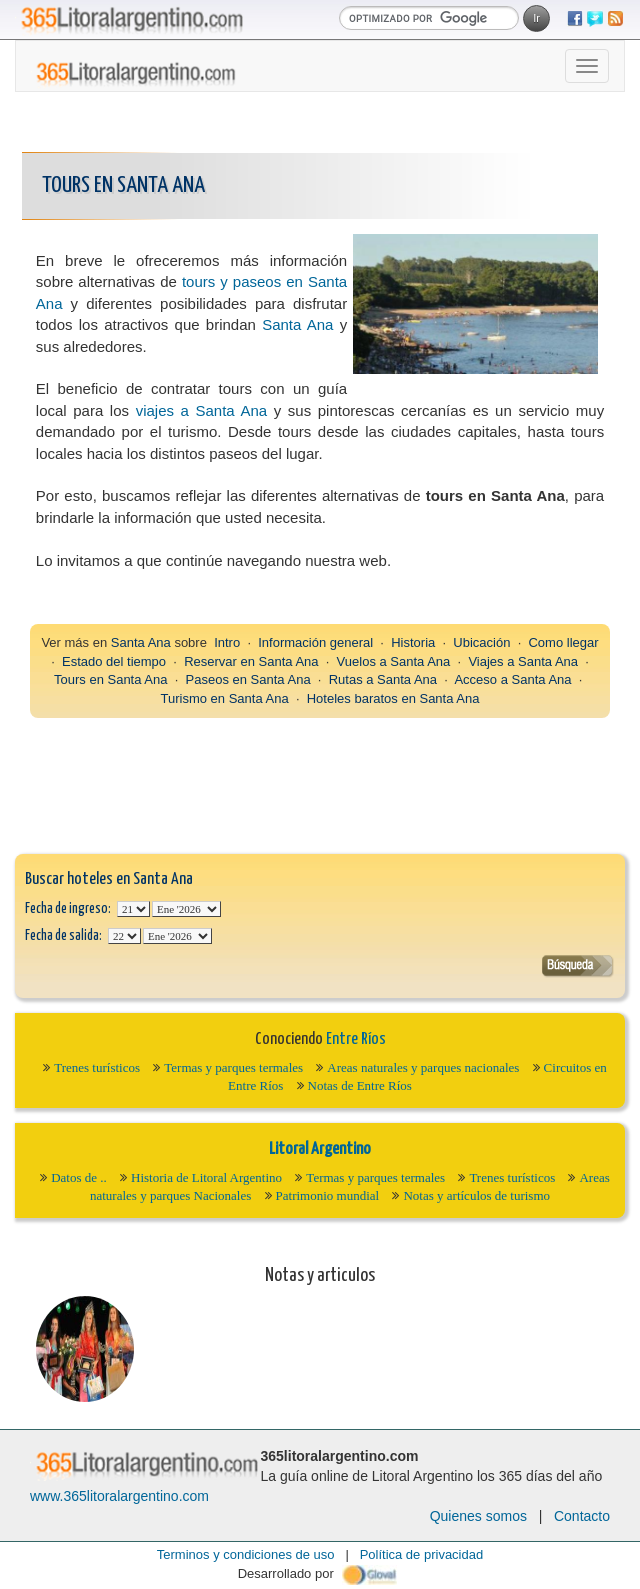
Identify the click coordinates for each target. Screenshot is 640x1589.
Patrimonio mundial (328, 1195)
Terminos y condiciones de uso (246, 1554)
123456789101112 (186, 909)
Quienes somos (478, 1516)
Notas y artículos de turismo (476, 1195)
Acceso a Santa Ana (512, 679)
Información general (315, 642)
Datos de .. (79, 1177)
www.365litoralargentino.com (119, 1496)
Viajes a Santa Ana (523, 661)
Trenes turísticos (97, 1067)
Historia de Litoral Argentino (206, 1177)
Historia (413, 642)
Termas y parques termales (233, 1067)
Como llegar (563, 642)
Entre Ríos (356, 1039)
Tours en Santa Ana (110, 679)
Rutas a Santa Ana (383, 679)
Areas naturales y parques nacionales (423, 1067)
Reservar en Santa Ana (251, 661)
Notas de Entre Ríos (360, 1085)
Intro (227, 642)
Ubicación (481, 642)
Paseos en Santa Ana (248, 679)
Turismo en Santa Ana (225, 698)
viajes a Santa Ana (202, 410)
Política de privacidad (422, 1554)
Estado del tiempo (114, 661)
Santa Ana (297, 324)
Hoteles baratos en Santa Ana (393, 698)
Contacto (582, 1516)
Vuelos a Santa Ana (394, 661)
